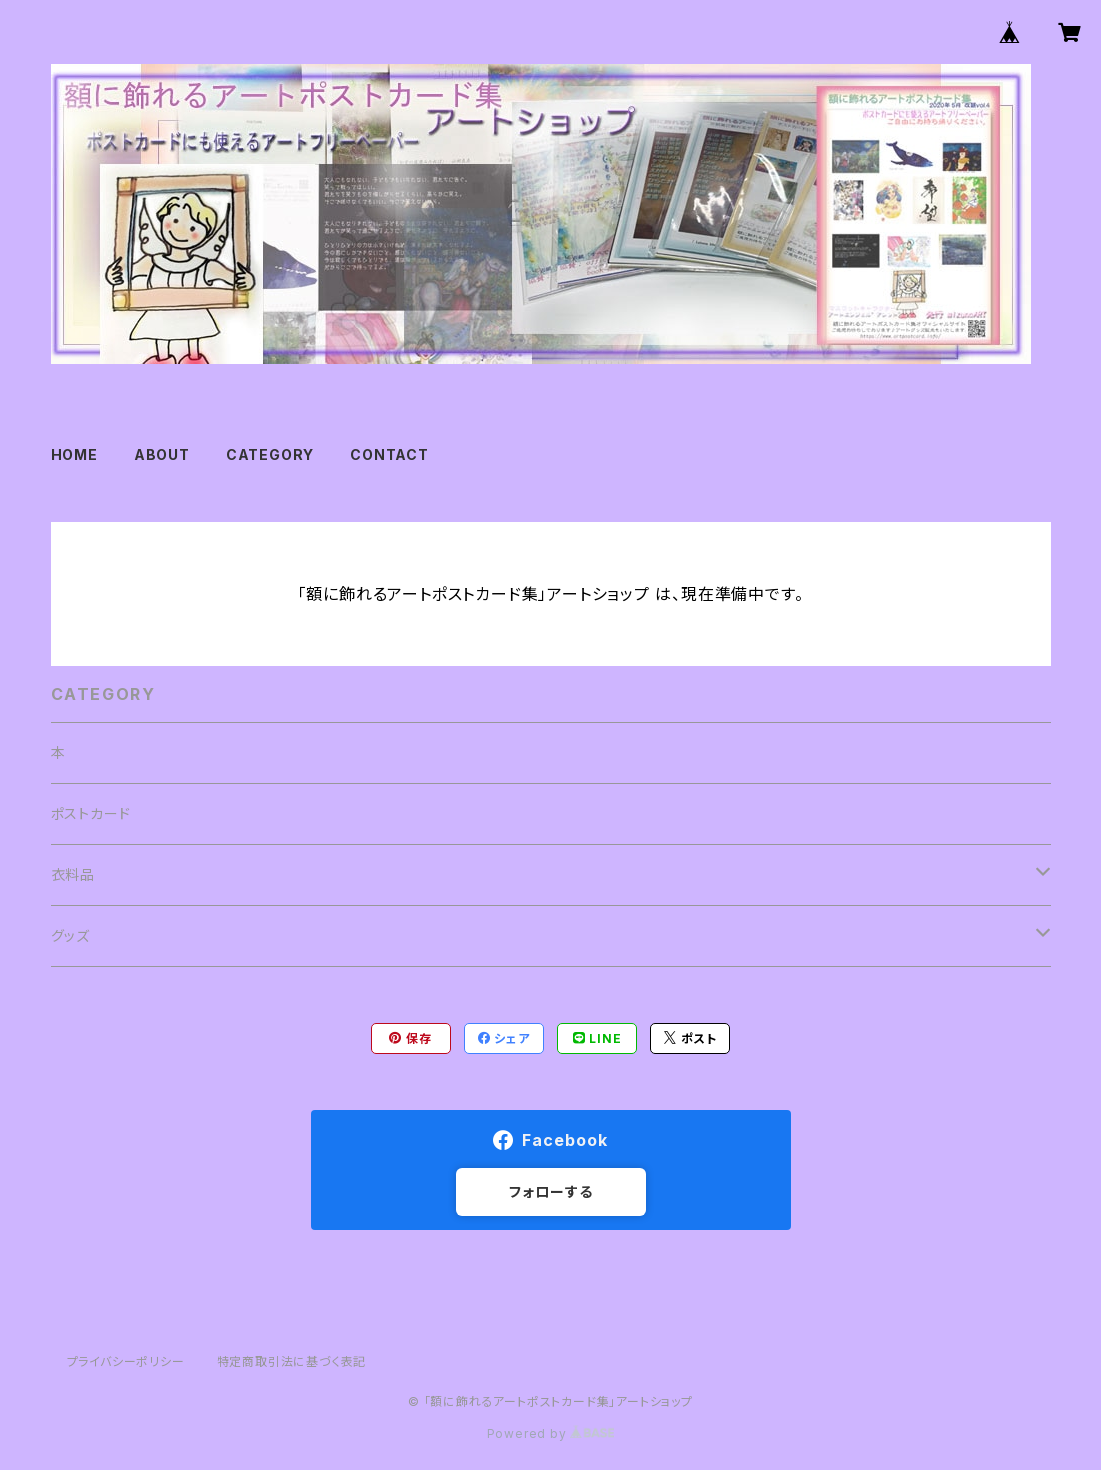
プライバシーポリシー (126, 1361)
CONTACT (389, 454)
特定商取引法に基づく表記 (292, 1361)
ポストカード (91, 813)
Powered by (551, 1433)
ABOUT (162, 454)
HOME (74, 454)
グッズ (70, 935)
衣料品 (73, 874)
